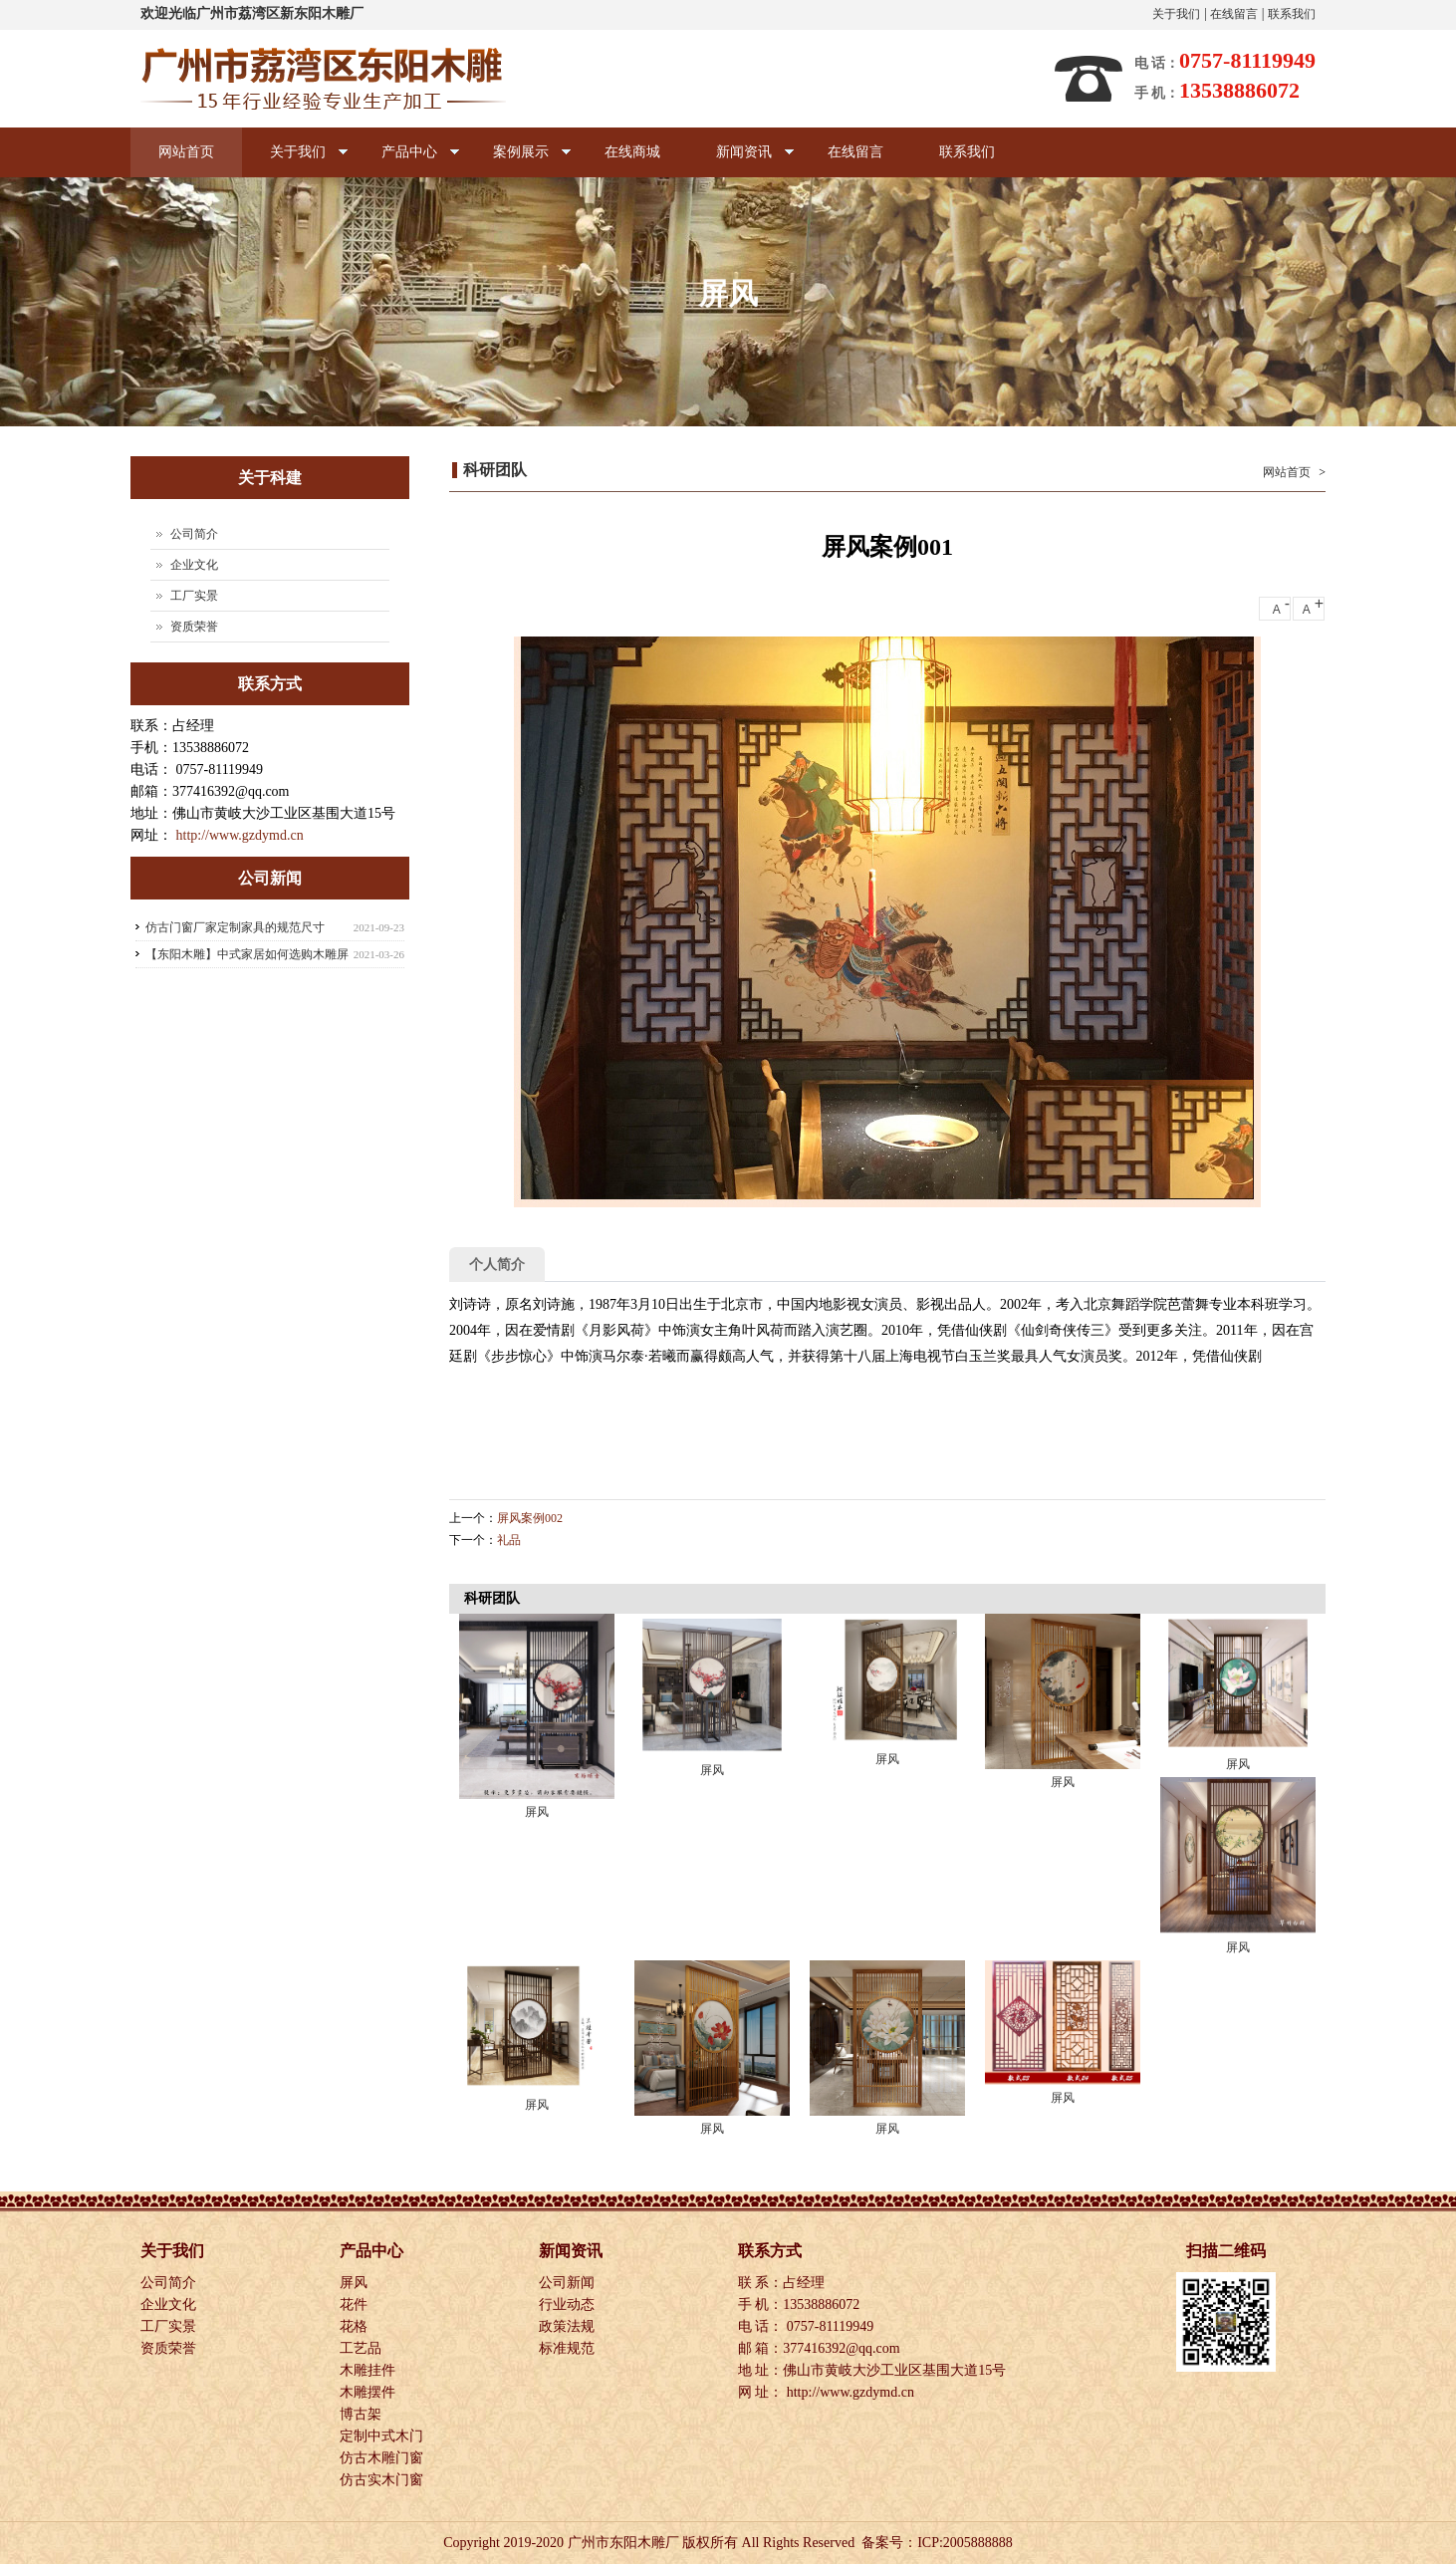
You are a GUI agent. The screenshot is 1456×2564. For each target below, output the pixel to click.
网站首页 (186, 151)
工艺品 (362, 2348)
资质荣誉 (194, 627)
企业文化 (194, 565)
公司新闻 (569, 2282)
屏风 (537, 1812)
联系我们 (1292, 14)
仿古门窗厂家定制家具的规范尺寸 (235, 927)
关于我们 (1176, 14)
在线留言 (1234, 14)
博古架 (362, 2414)
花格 (355, 2326)
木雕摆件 (369, 2392)
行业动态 (569, 2304)
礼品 (509, 1540)
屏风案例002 (530, 1518)
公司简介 (194, 534)
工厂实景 (194, 596)
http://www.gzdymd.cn (240, 835)
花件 (355, 2304)
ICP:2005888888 (965, 2542)
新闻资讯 (741, 160)
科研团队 (495, 469)
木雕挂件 (369, 2370)
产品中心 (407, 160)
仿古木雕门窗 (383, 2457)
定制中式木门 (383, 2436)
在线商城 (632, 151)
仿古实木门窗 (383, 2479)
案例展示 (518, 160)
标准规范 (569, 2348)
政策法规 (569, 2326)
